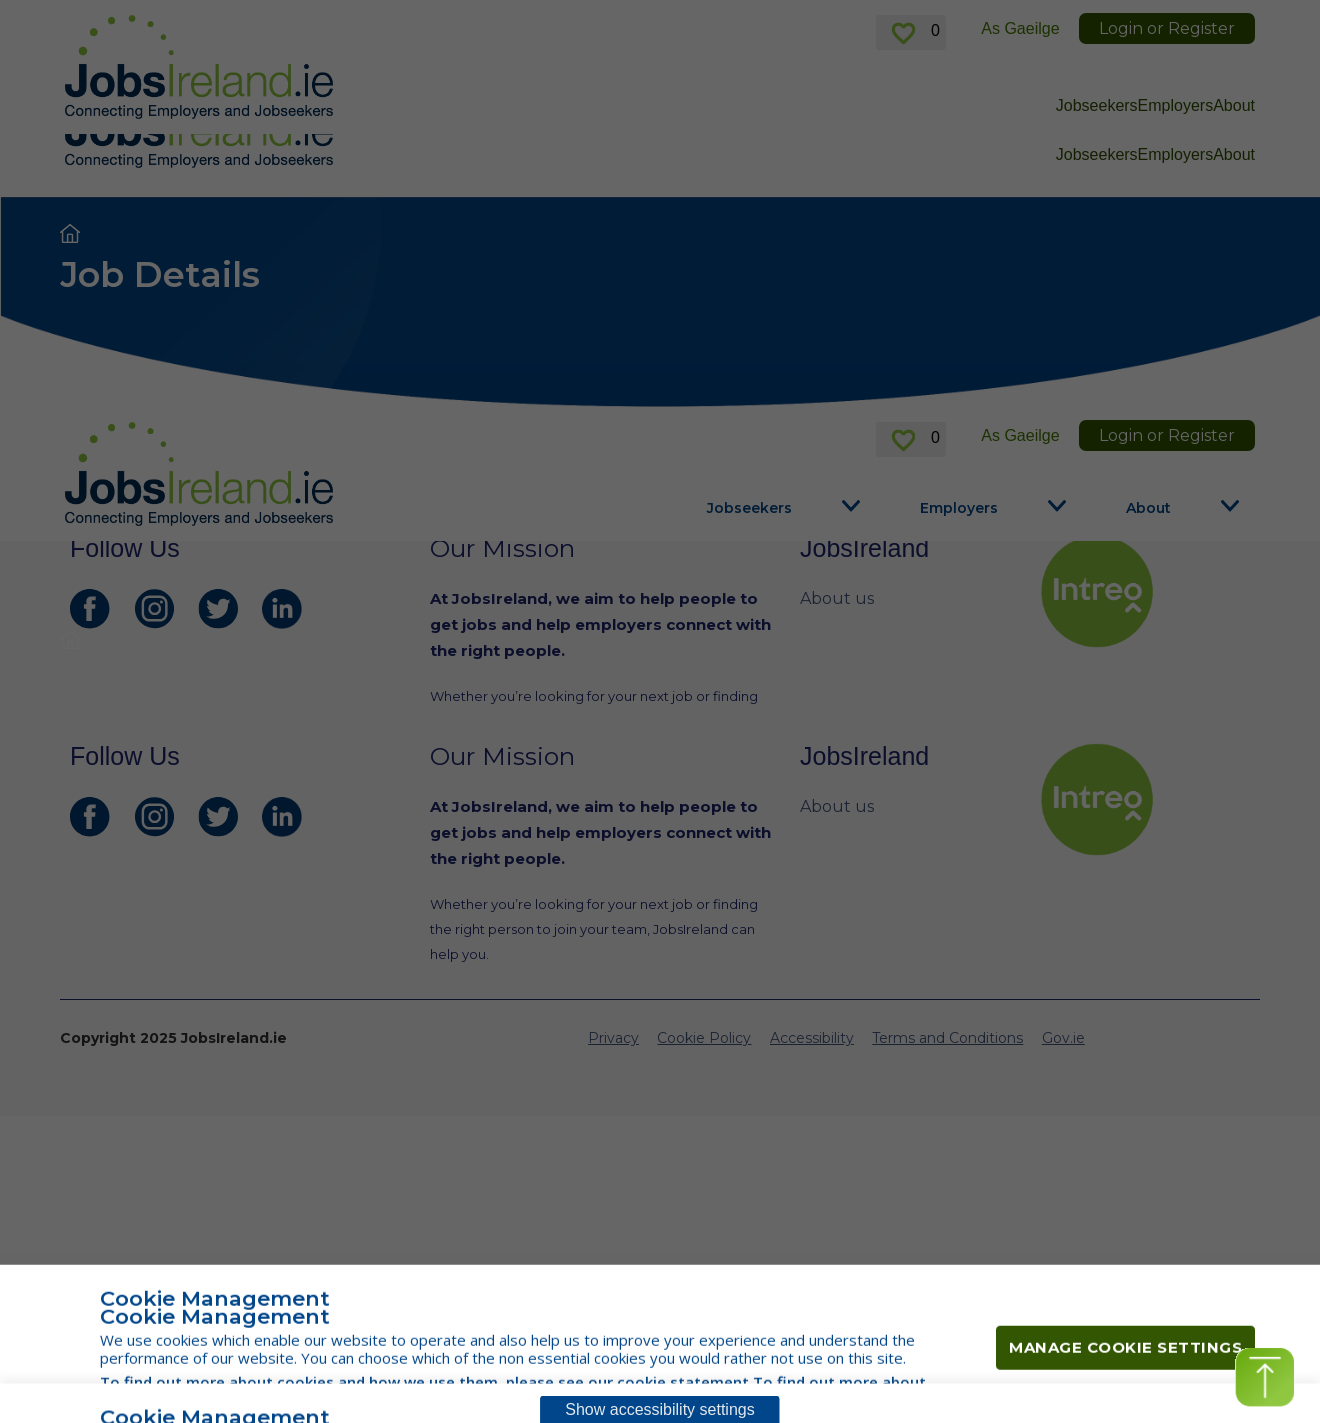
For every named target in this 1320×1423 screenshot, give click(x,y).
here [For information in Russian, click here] (1005, 23)
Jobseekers (1097, 154)
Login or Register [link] (1167, 77)
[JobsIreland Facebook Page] (90, 609)
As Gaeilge (1020, 77)
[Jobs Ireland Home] (199, 116)
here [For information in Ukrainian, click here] (635, 23)
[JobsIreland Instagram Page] (154, 609)
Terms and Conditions (947, 830)
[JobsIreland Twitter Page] (218, 609)
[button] (1264, 1377)
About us (837, 598)
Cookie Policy (704, 830)
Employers (1176, 154)
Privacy (613, 830)
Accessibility (812, 830)
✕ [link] (1248, 24)
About (1234, 154)
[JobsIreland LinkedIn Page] (282, 609)
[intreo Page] (1145, 591)
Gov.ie (1063, 830)
